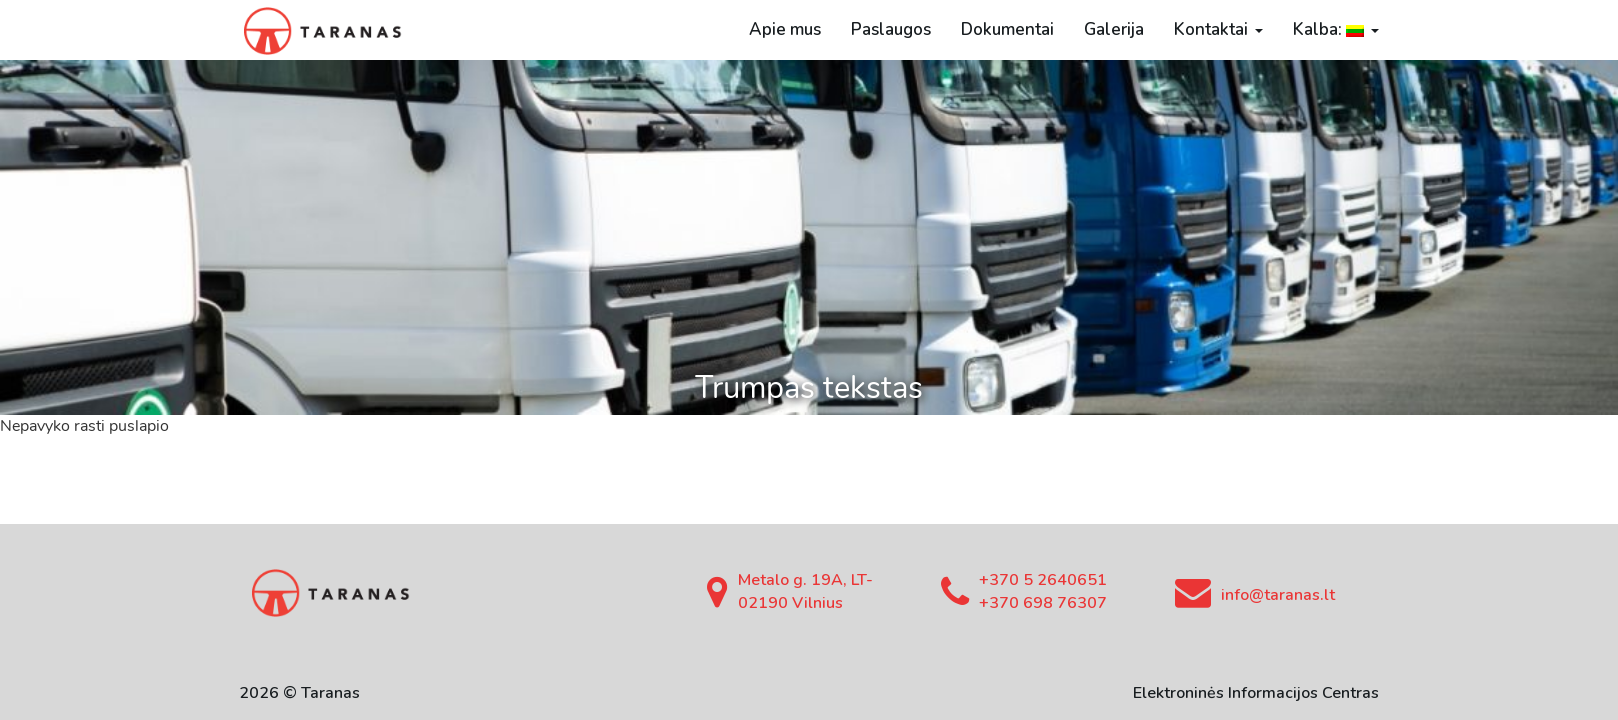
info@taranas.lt (1278, 595)
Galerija (1114, 29)
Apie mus (785, 29)
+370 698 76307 (1043, 603)
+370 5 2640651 (1043, 580)
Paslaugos (891, 29)
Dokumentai (1007, 29)
